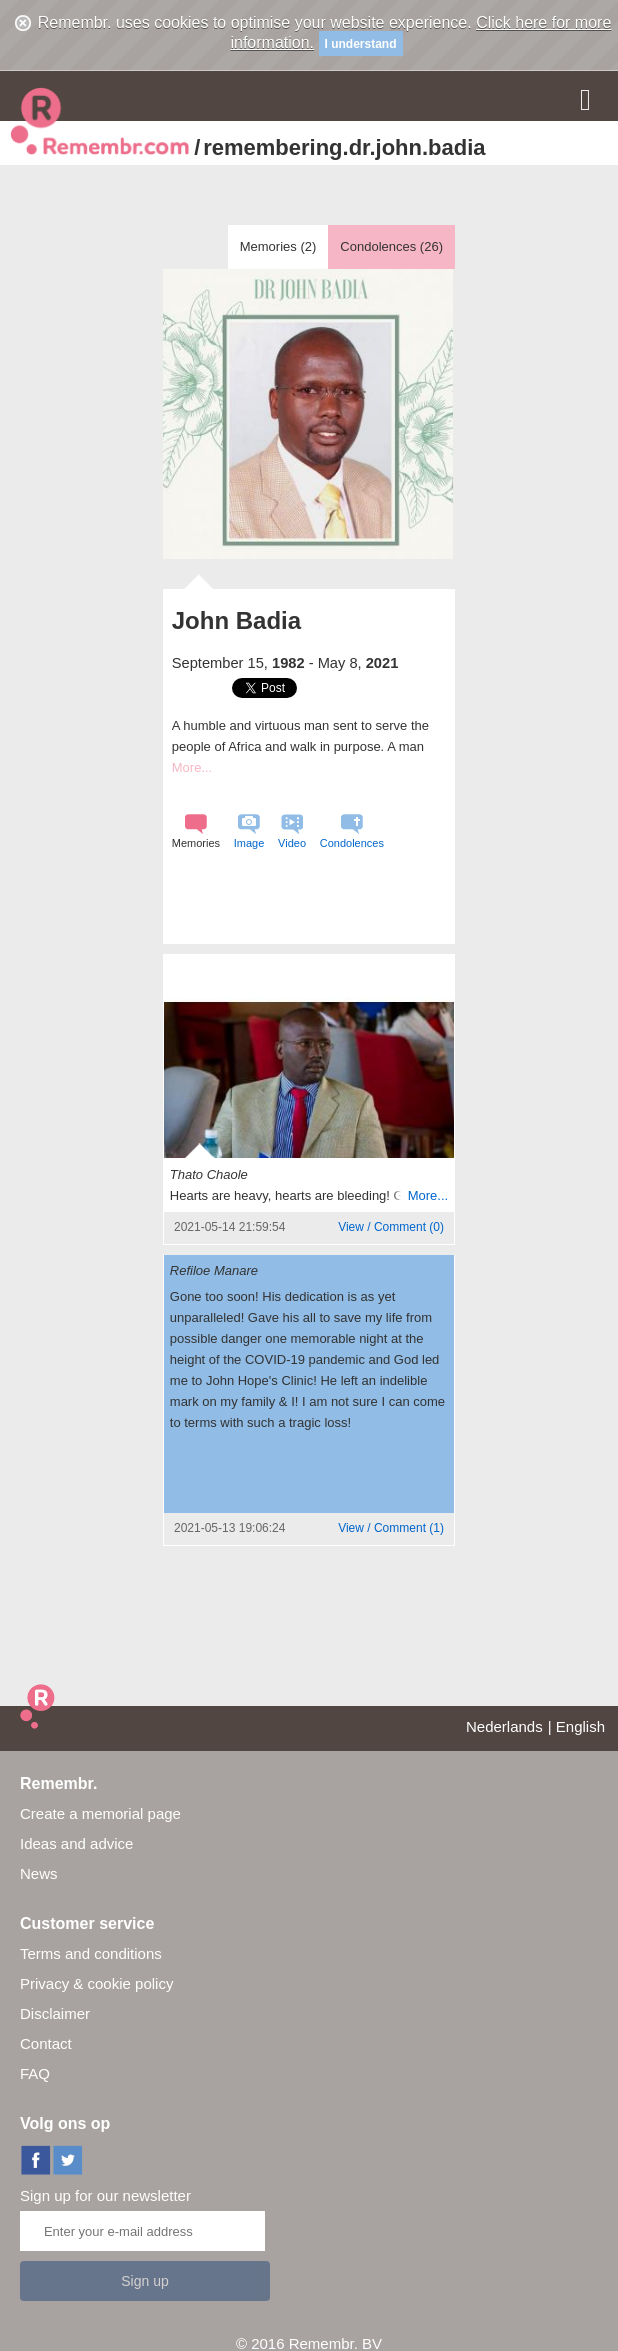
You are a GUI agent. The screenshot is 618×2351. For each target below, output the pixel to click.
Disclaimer (55, 2013)
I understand (361, 44)
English (580, 1726)
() (391, 1227)
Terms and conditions (91, 1953)
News (39, 1873)
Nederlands (504, 1726)
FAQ (35, 2073)
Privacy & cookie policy (96, 1983)
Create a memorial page (100, 1813)
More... (192, 767)
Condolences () (391, 246)
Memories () (278, 246)
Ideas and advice (76, 1843)
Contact (46, 2043)
